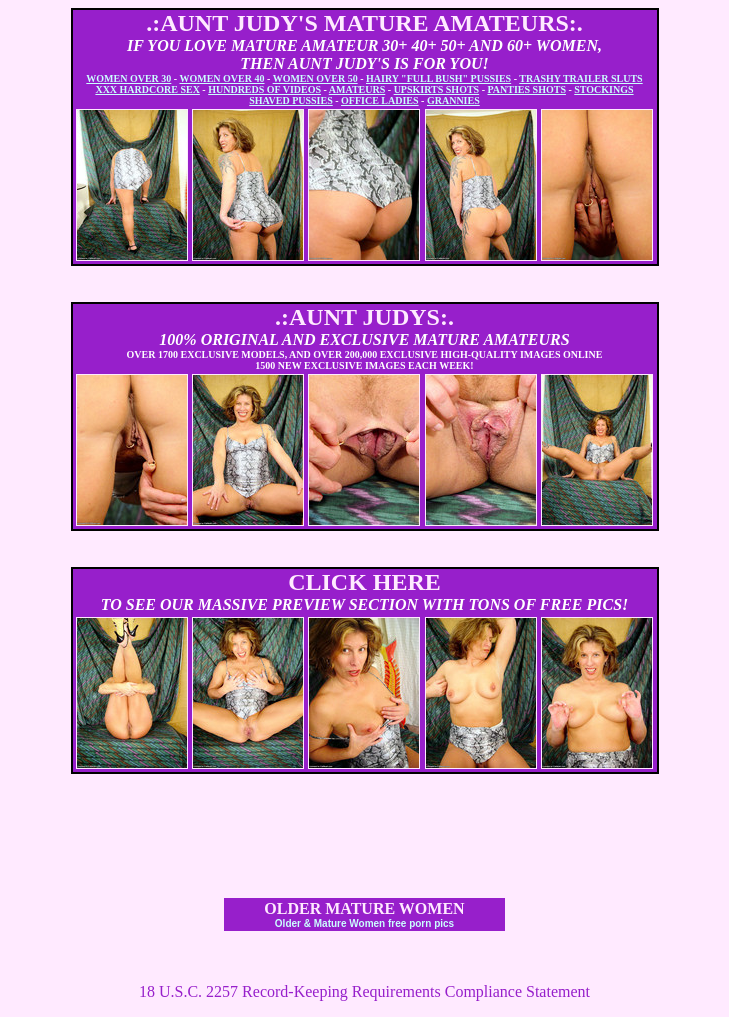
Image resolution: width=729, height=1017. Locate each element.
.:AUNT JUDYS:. (364, 317)
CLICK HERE (364, 582)
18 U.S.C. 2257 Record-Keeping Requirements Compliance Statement (364, 991)
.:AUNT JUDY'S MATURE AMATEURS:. (364, 23)
